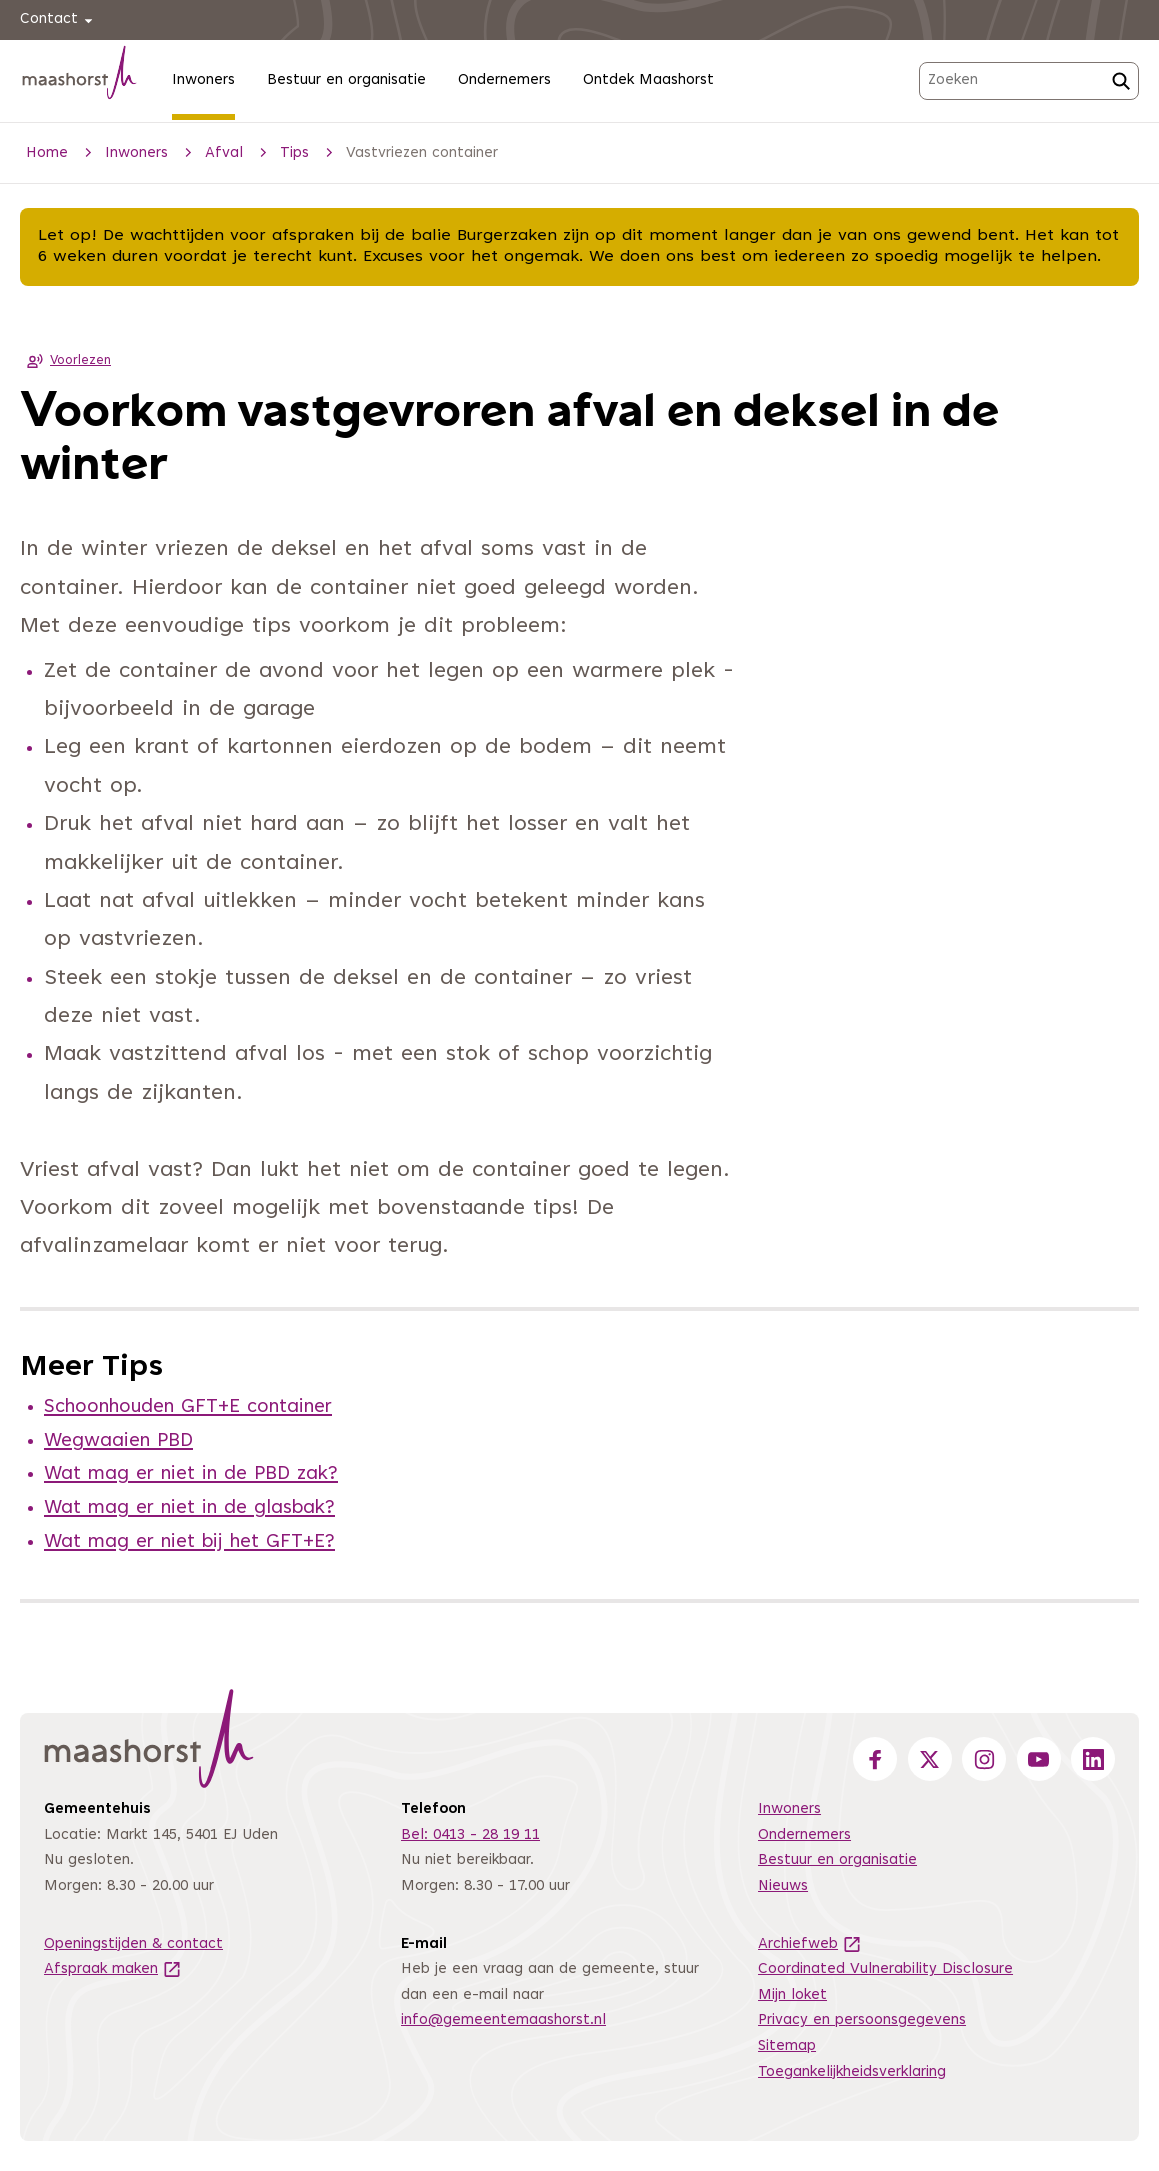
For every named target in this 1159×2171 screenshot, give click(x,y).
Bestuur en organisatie (346, 80)
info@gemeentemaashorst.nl (503, 2020)
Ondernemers (504, 80)
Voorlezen (65, 361)
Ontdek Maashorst (648, 80)
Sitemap (787, 2046)
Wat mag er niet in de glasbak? (189, 1508)
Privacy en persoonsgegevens (862, 2020)
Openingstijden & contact (133, 1944)
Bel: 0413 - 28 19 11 (470, 1835)
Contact (59, 20)
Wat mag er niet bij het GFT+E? (189, 1542)
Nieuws (783, 1886)
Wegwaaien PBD (118, 1441)
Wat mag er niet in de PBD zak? (191, 1474)
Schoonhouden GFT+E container (188, 1407)
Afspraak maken (113, 1969)
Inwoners (203, 80)
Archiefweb (810, 1944)
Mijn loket (792, 1995)
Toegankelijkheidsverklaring (852, 2072)
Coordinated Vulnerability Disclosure (885, 1969)
